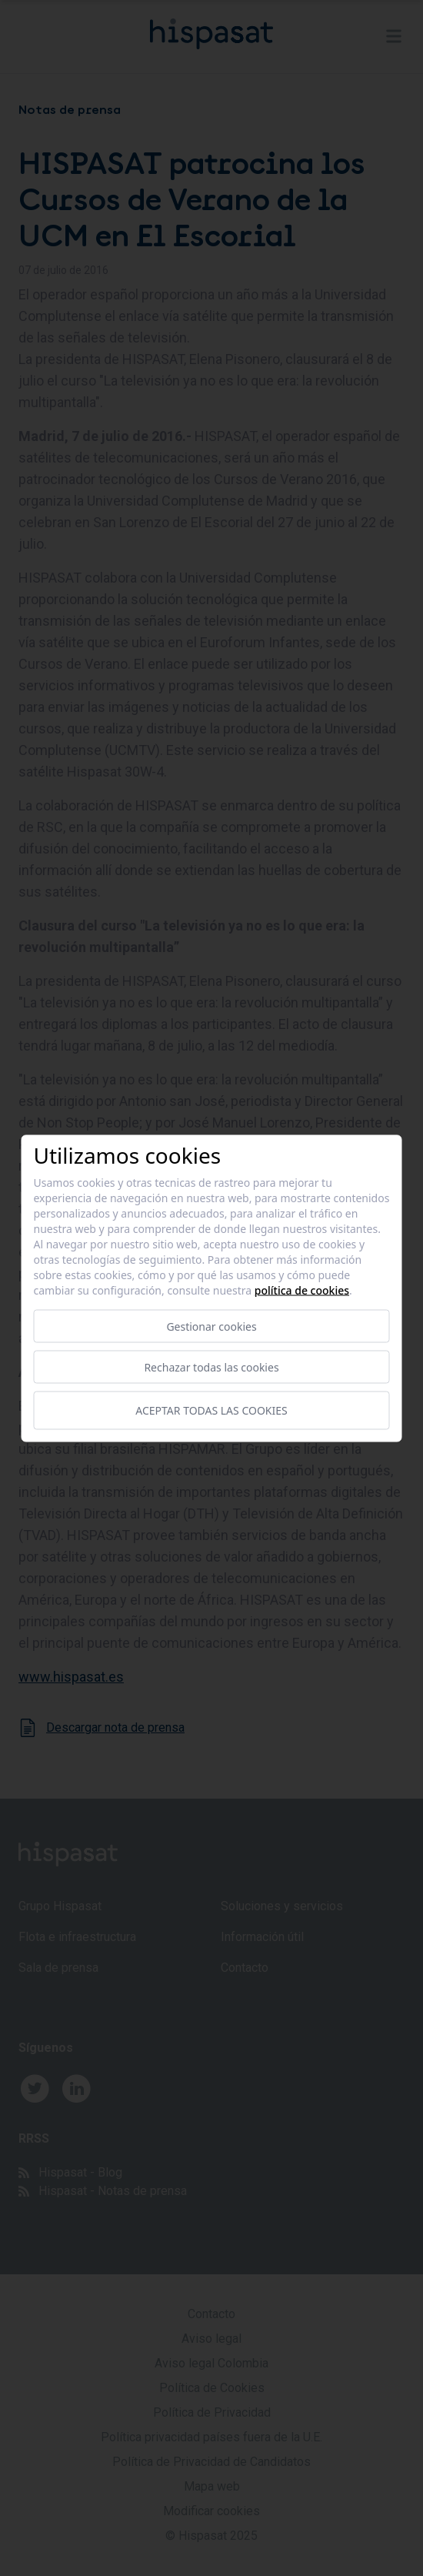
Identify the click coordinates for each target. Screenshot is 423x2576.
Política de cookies (302, 1289)
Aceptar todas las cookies (211, 1410)
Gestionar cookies (211, 1325)
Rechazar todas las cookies (211, 1366)
